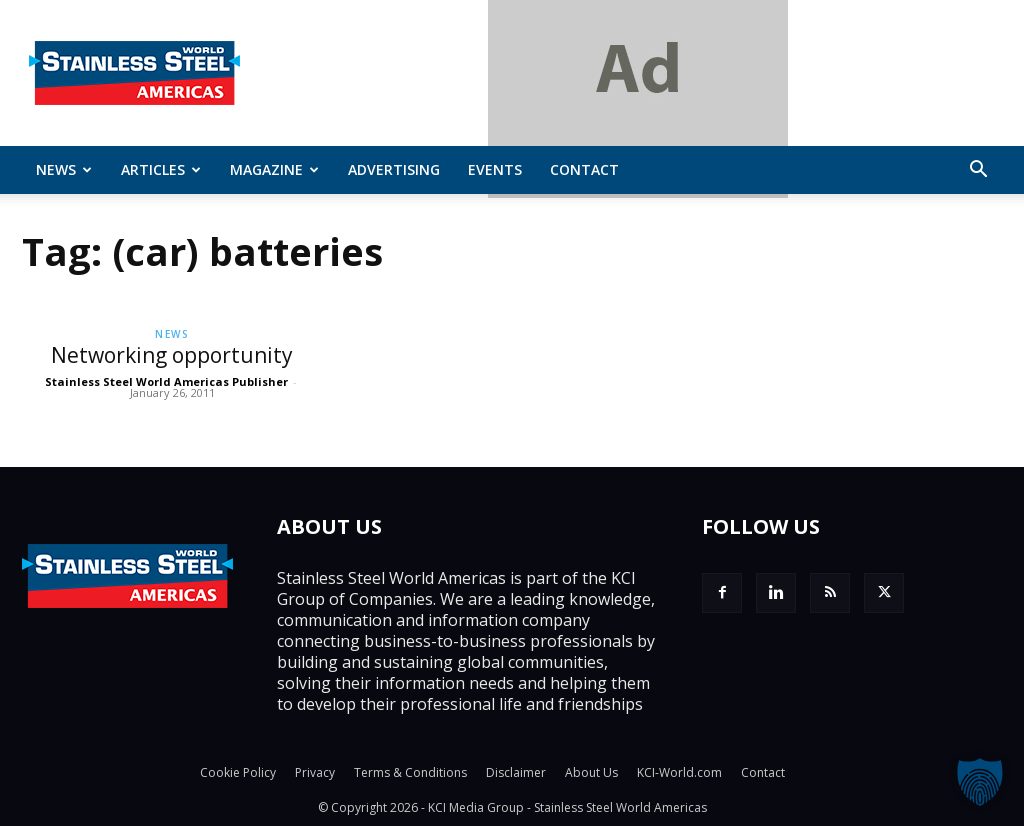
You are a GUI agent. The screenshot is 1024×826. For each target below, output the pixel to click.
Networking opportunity (172, 355)
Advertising (394, 169)
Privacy (315, 772)
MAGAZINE (274, 169)
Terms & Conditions (410, 772)
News (64, 169)
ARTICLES (161, 169)
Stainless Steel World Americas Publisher (166, 381)
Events (495, 169)
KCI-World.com (679, 772)
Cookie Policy (238, 772)
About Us (591, 772)
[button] (978, 171)
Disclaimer (516, 772)
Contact (584, 169)
